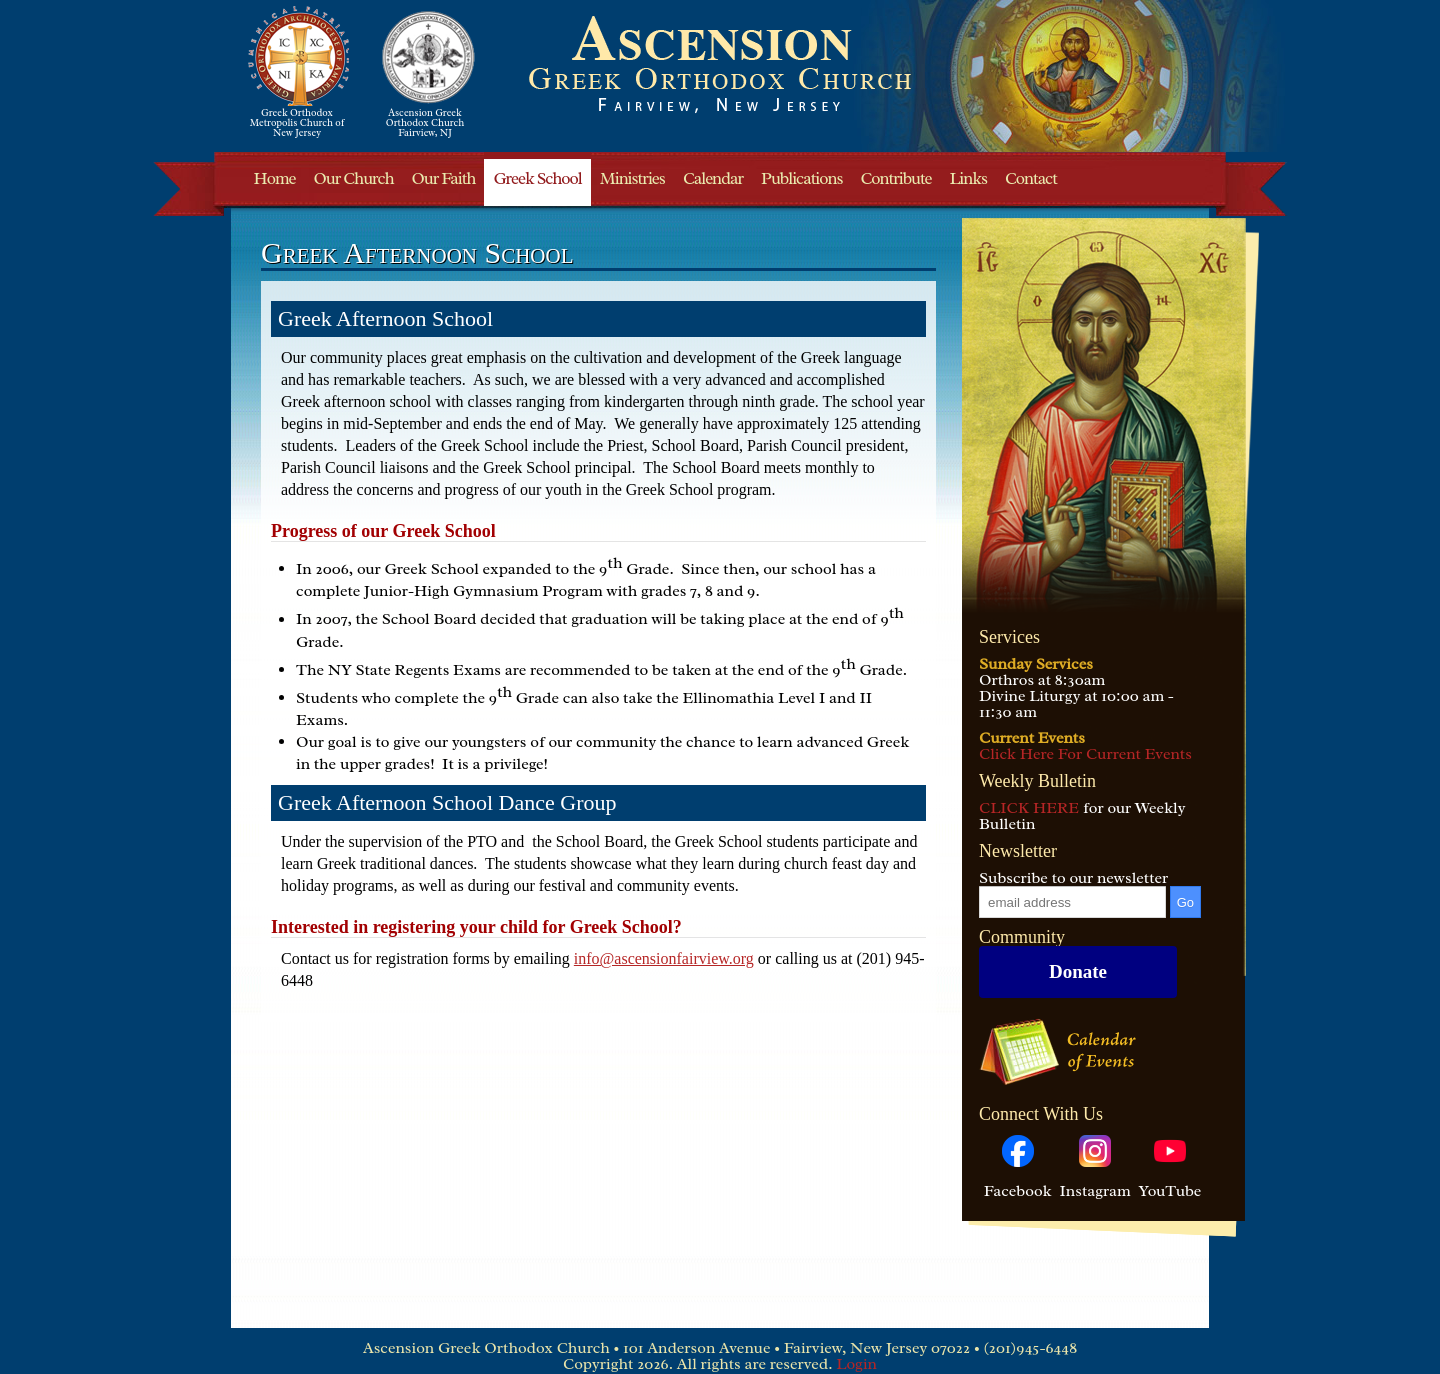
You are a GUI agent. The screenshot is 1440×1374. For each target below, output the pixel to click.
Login (856, 1364)
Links (968, 178)
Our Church (353, 178)
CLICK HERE (1029, 808)
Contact (1031, 178)
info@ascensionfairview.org (664, 958)
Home (275, 178)
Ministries (632, 178)
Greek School (537, 178)
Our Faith (444, 178)
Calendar (713, 178)
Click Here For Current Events (1085, 754)
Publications (801, 178)
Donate (1078, 971)
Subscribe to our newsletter (1073, 878)
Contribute (896, 178)
